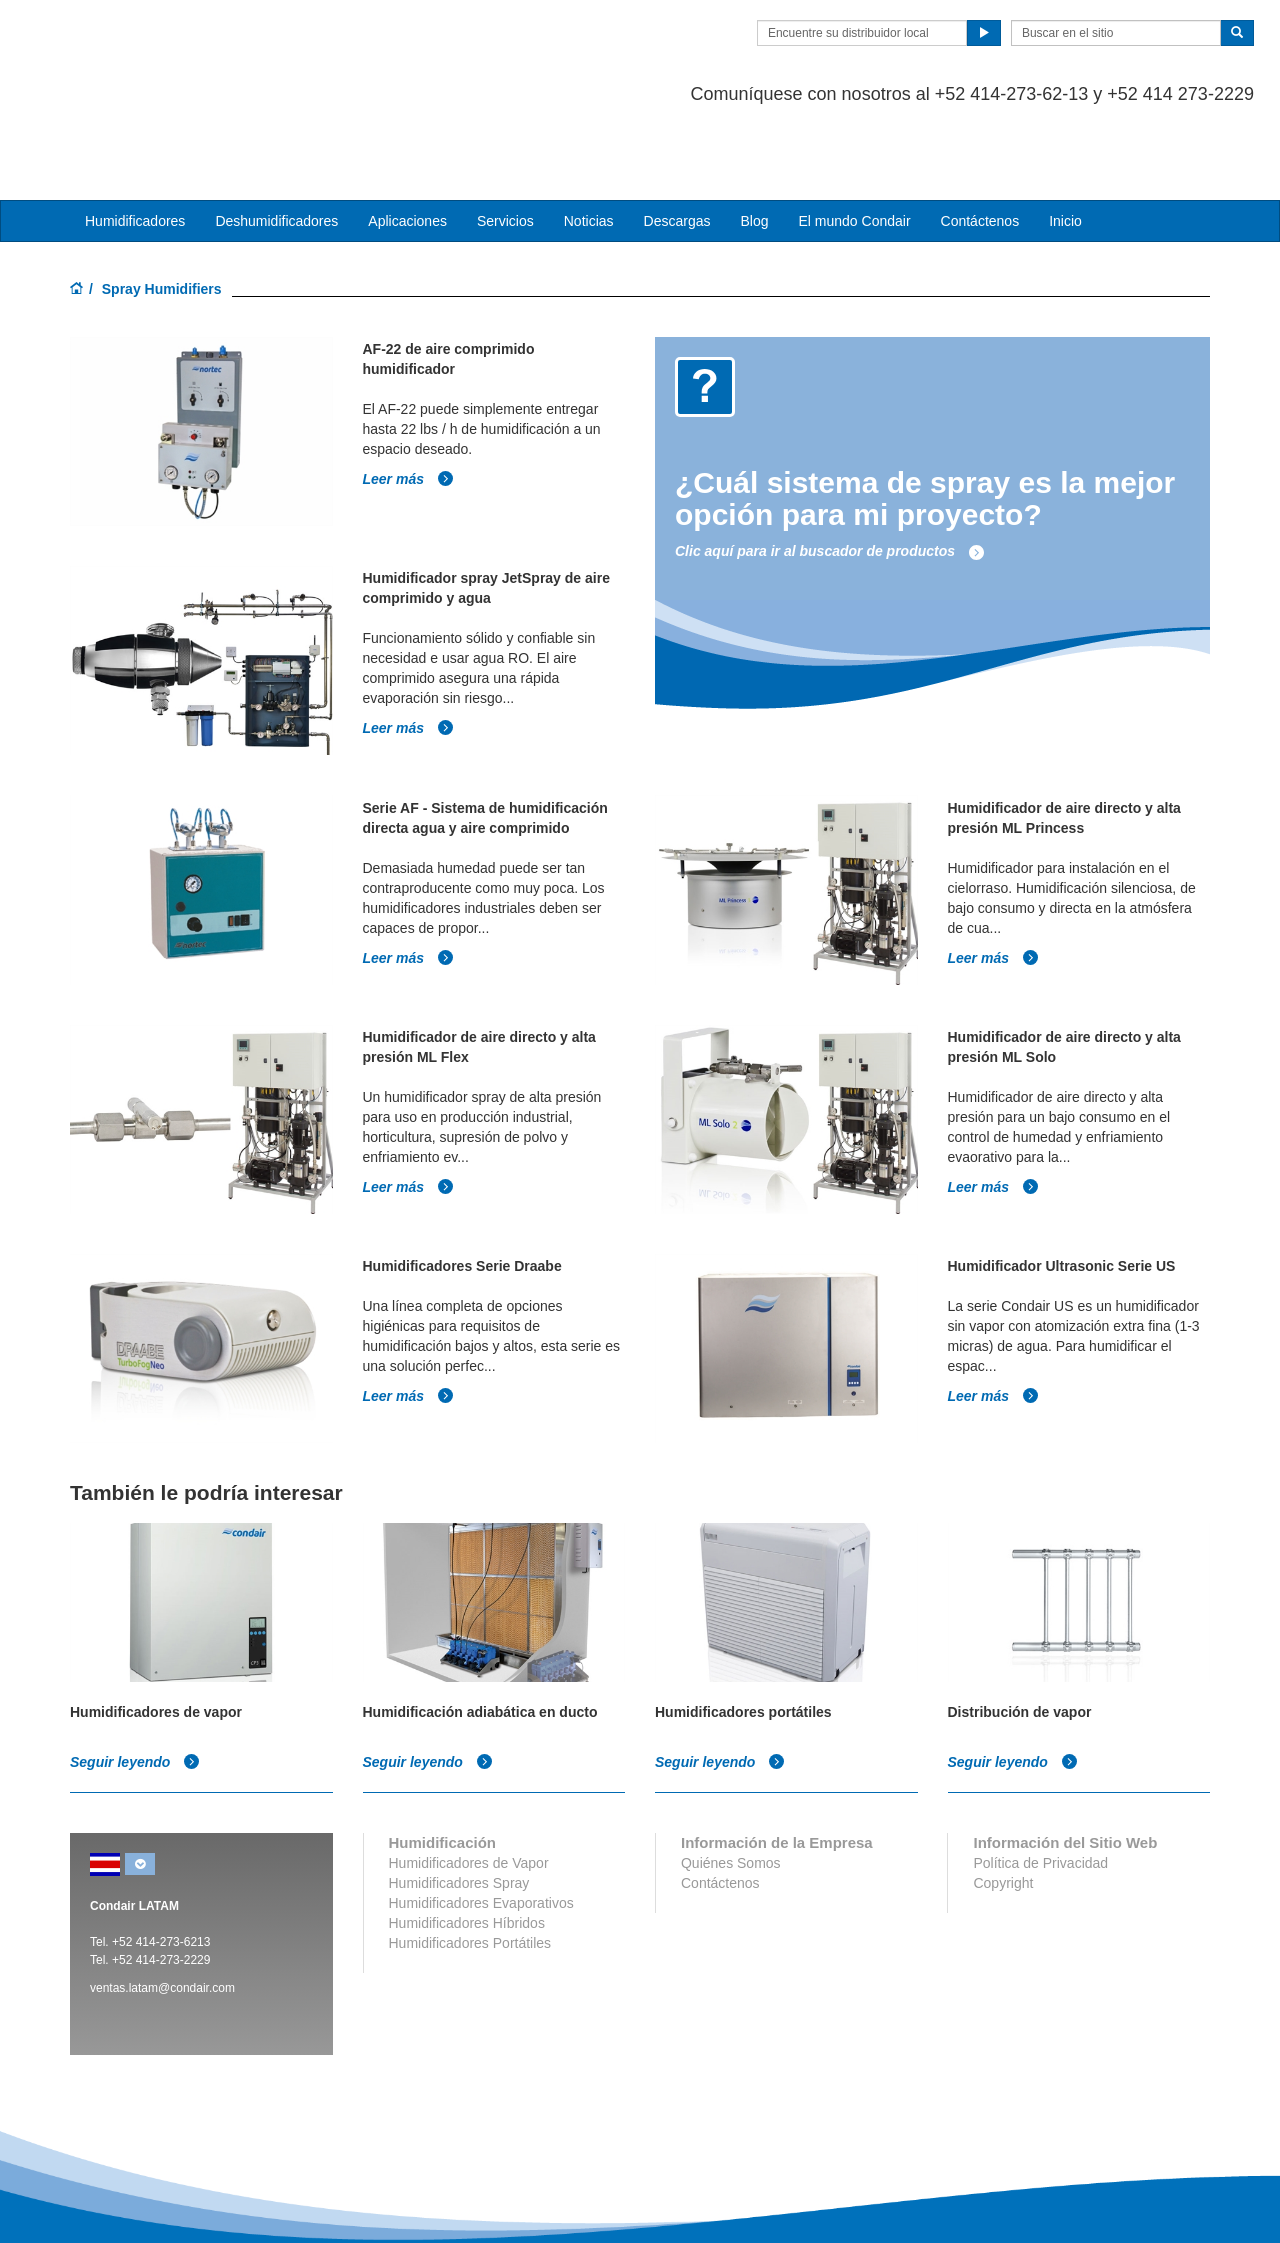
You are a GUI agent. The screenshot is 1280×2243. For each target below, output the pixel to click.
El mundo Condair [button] (854, 141)
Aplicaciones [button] (407, 141)
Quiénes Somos (731, 1783)
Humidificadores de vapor (156, 1632)
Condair (185, 45)
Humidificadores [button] (135, 141)
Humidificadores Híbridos (467, 1843)
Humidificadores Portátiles (470, 1863)
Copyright (1003, 1803)
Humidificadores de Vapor (469, 1783)
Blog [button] (754, 141)
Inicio (1065, 141)
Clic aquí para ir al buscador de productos (830, 471)
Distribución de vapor (1020, 1632)
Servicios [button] (505, 141)
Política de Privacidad (1040, 1783)
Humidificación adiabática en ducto (480, 1632)
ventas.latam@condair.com (162, 1908)
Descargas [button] (677, 141)
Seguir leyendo (135, 1682)
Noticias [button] (589, 141)
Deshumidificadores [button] (276, 141)
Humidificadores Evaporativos (481, 1823)
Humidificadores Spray (459, 1803)
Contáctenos (980, 141)
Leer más (408, 397)
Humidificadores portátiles (743, 1632)
